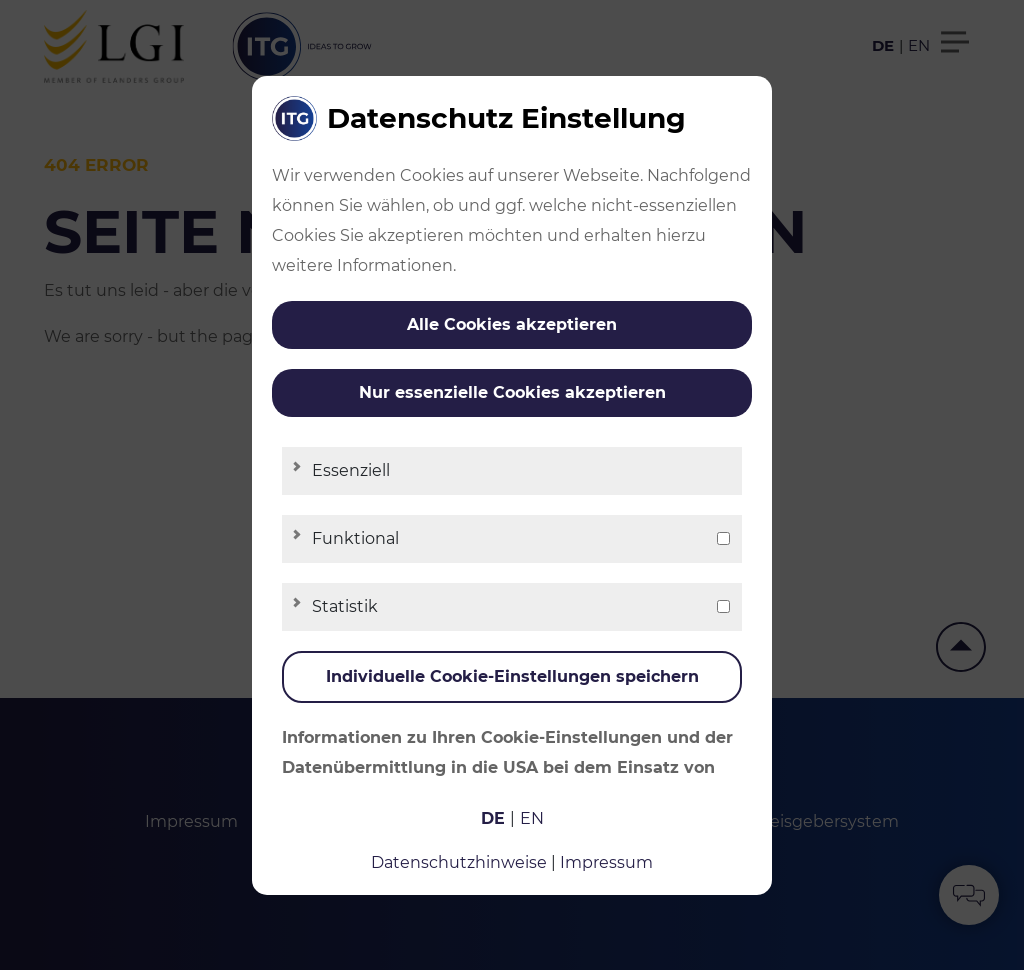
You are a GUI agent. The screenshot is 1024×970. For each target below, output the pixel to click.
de (493, 818)
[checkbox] (723, 538)
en (532, 818)
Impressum (606, 862)
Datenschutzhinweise (459, 862)
